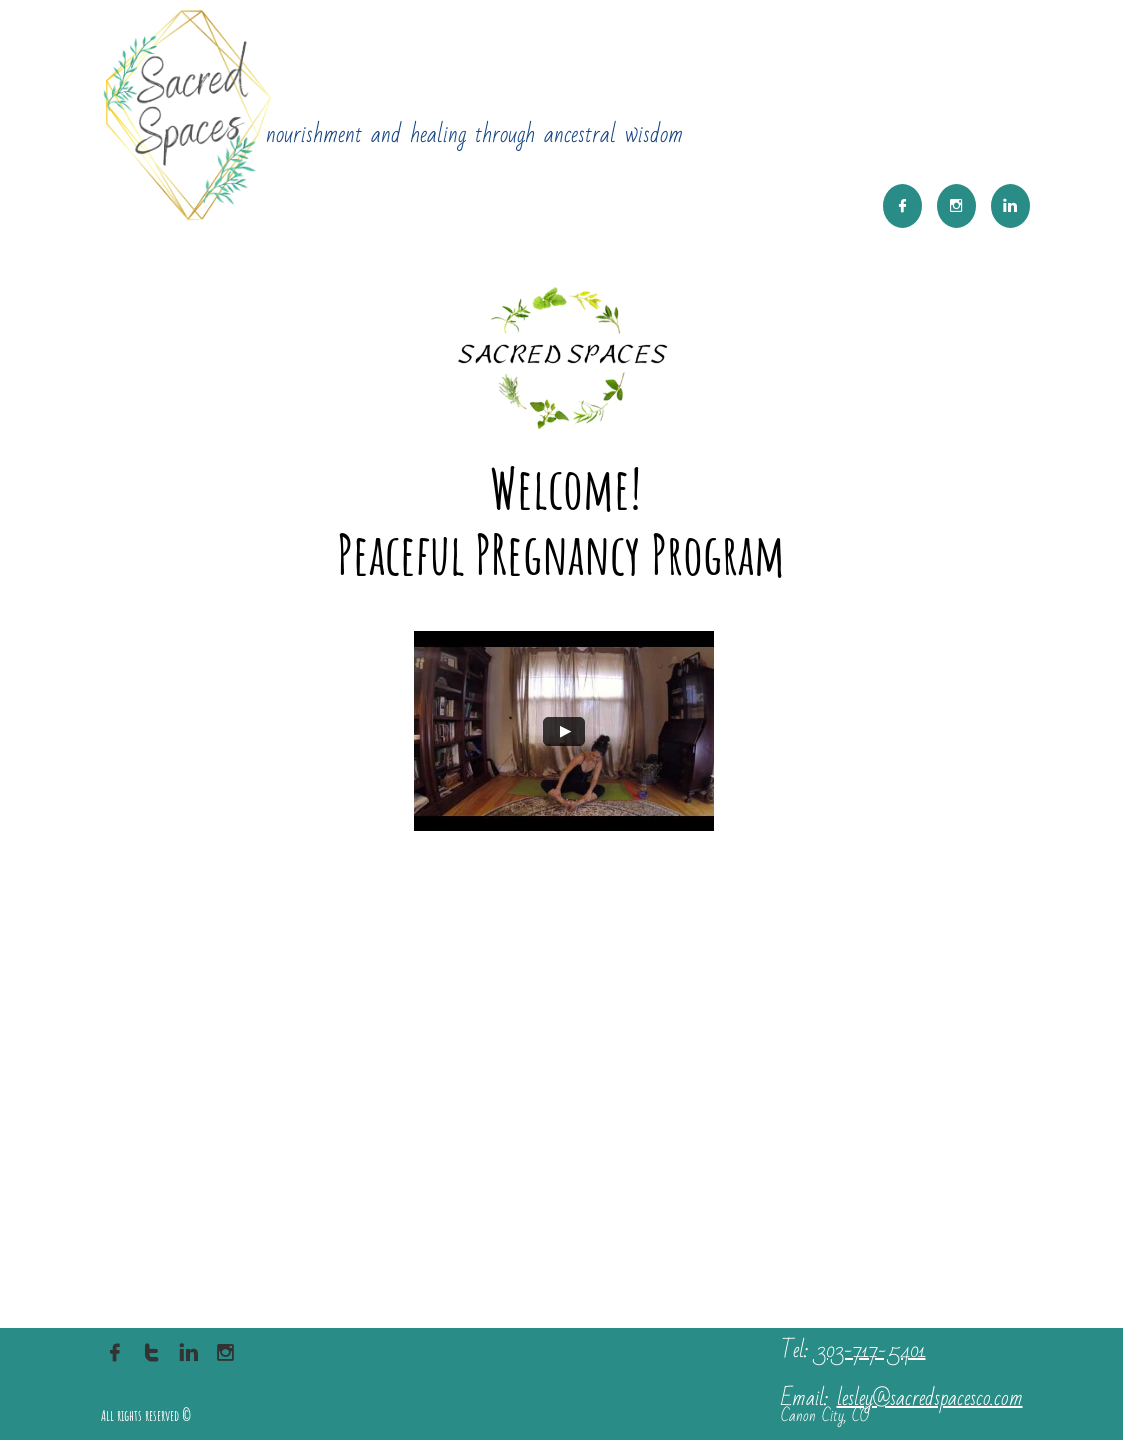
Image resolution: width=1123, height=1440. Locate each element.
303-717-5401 (871, 1350)
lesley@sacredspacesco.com (930, 1398)
